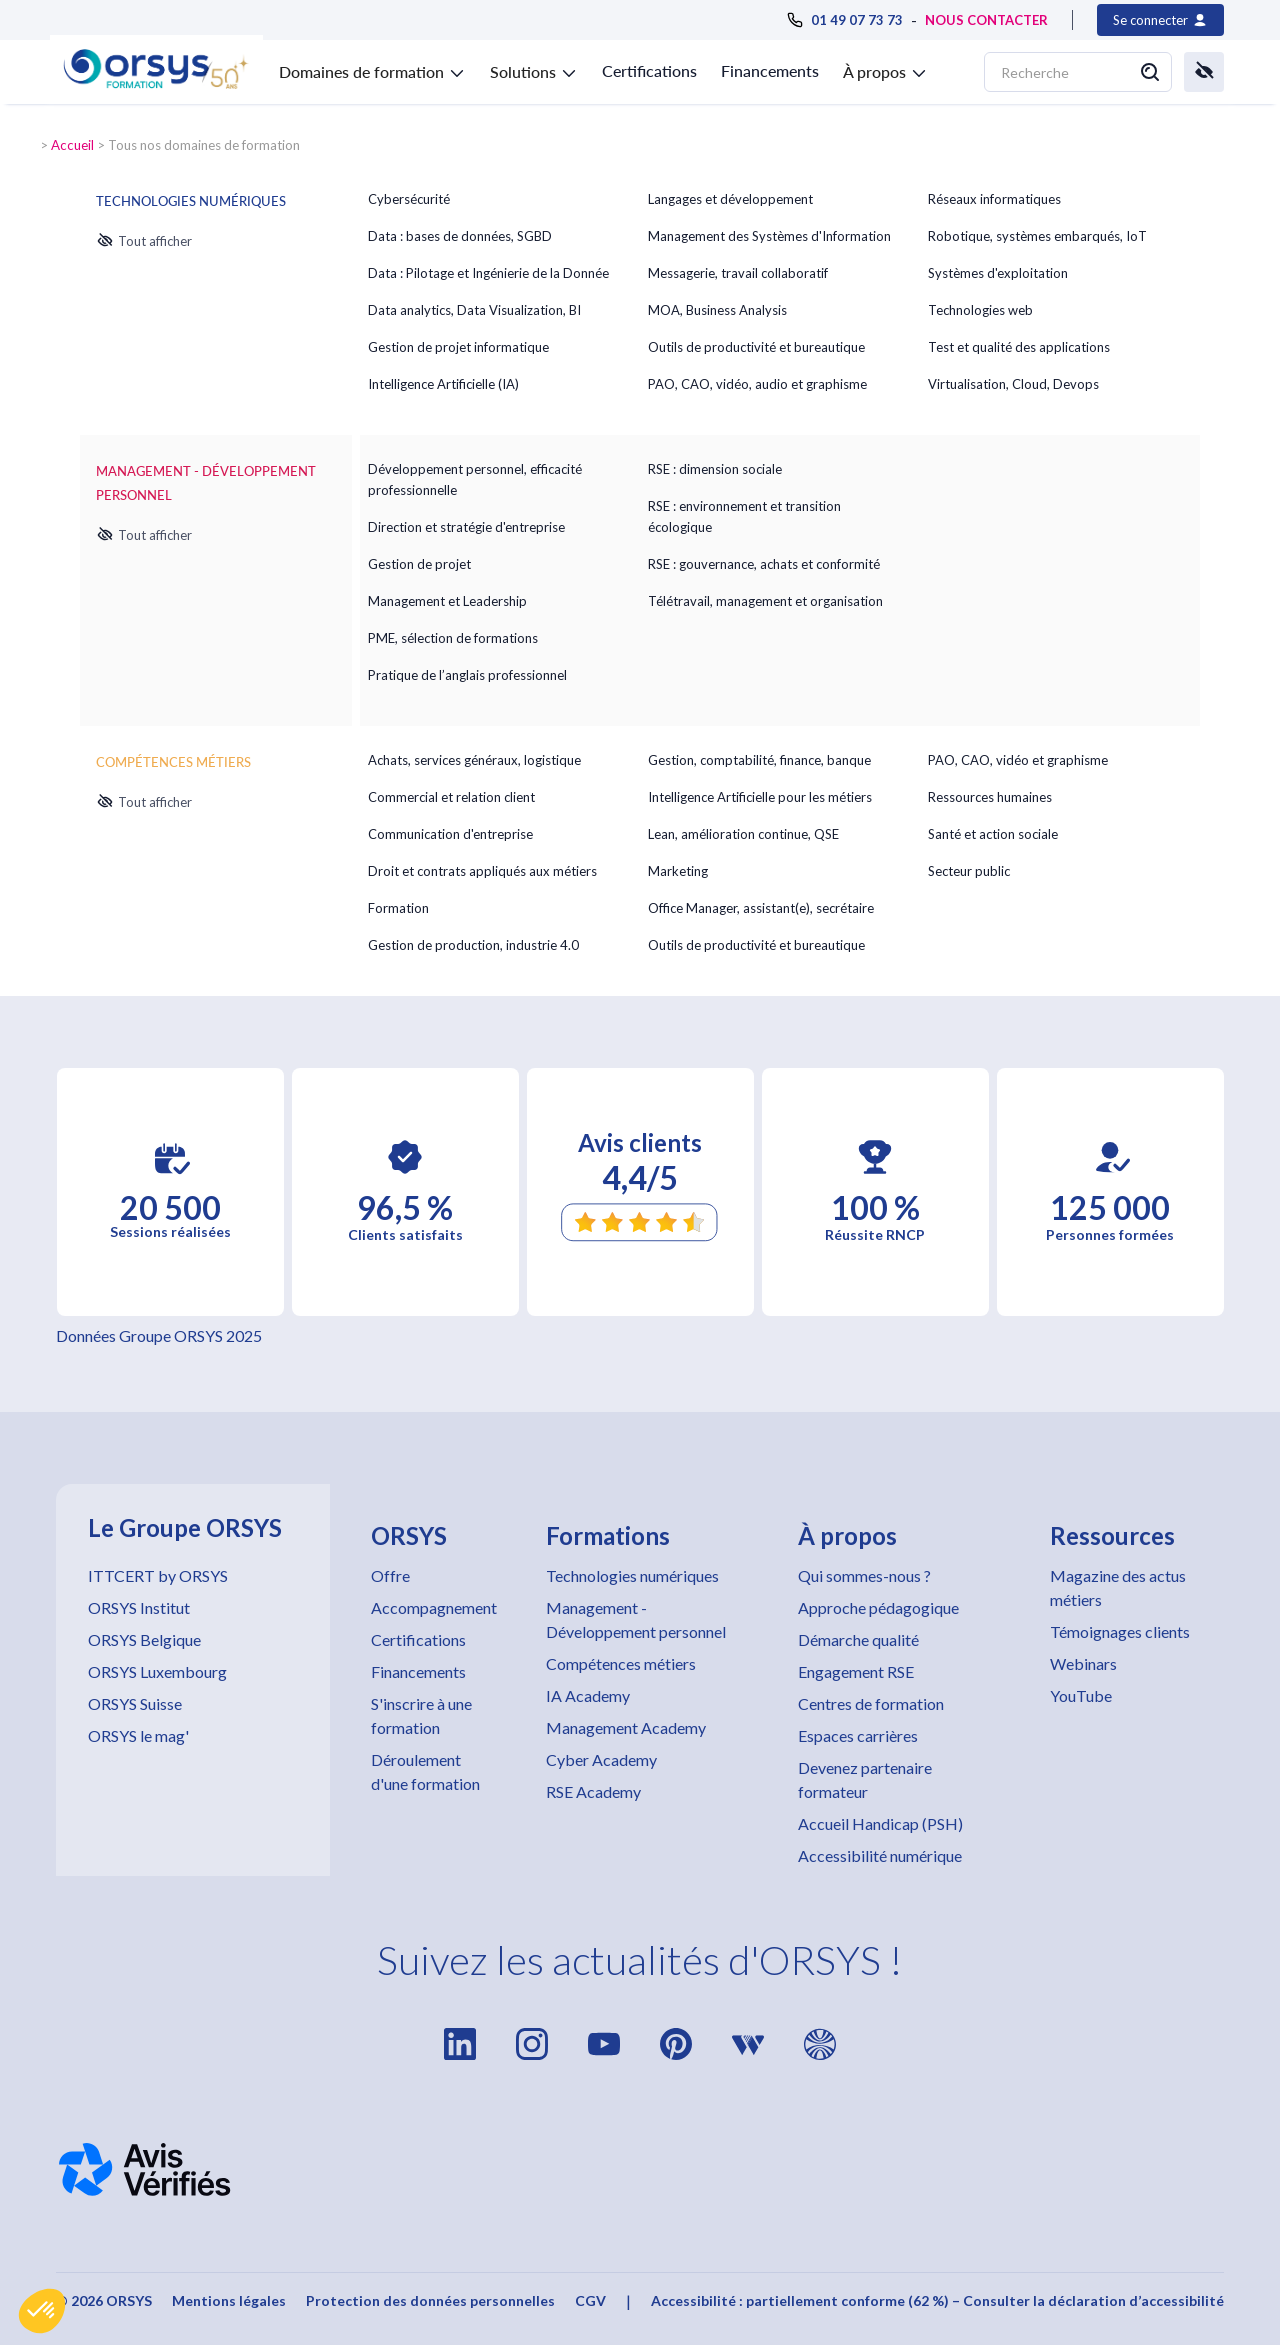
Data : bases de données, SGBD (460, 236)
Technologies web (980, 310)
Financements (770, 70)
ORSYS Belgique (144, 1639)
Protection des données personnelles (430, 2300)
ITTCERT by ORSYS (158, 1575)
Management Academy (626, 1727)
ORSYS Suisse (135, 1703)
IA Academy (588, 1695)
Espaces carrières (858, 1735)
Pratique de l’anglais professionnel (467, 675)
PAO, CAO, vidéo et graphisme (1018, 760)
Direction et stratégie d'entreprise (466, 527)
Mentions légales (229, 2300)
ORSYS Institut (139, 1607)
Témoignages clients (1120, 1631)
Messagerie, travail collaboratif (738, 273)
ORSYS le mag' (138, 1735)
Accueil (72, 145)
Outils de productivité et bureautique (756, 347)
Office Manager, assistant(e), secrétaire (761, 908)
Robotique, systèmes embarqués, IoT (1037, 236)
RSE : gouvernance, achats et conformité (764, 564)
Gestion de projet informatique (458, 347)
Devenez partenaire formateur (865, 1779)
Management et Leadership (447, 601)
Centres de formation (871, 1703)
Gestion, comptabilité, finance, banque (759, 760)
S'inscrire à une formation (421, 1715)
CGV (590, 2300)
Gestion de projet (419, 564)
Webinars (1083, 1663)
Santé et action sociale (993, 834)
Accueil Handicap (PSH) (880, 1823)
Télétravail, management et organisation (765, 601)
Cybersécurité (409, 199)
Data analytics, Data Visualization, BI (474, 310)
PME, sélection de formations (453, 638)
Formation (398, 908)
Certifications (649, 70)
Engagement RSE (856, 1671)
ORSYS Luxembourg (157, 1671)
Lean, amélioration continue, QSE (743, 834)
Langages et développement (730, 199)
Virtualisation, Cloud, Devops (1013, 384)
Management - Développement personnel (636, 1619)
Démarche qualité (858, 1639)
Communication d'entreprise (450, 834)
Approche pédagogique (878, 1607)
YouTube (1081, 1695)
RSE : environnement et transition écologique (744, 516)
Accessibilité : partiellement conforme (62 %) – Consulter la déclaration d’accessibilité (937, 2300)
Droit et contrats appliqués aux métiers (482, 871)
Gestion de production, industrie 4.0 (473, 945)
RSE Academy (593, 1791)
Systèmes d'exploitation (998, 273)
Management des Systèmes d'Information (769, 236)
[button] (42, 2311)
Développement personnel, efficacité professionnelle (475, 479)
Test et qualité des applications (1019, 347)
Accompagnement (434, 1607)
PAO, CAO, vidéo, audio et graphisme (757, 384)
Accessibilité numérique (880, 1855)
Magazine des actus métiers (1118, 1587)
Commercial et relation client (451, 797)
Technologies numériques (632, 1575)
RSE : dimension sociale (715, 469)
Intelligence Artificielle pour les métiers (760, 797)
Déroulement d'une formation (425, 1771)
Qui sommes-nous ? (864, 1575)
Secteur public (969, 871)
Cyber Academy (601, 1759)
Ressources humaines (990, 797)
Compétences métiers (621, 1663)
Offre (390, 1575)
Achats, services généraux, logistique (474, 760)
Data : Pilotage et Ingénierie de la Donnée (488, 273)
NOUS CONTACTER (986, 20)
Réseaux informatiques (994, 199)
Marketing (678, 871)
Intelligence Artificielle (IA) (443, 384)
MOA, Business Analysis (717, 310)
